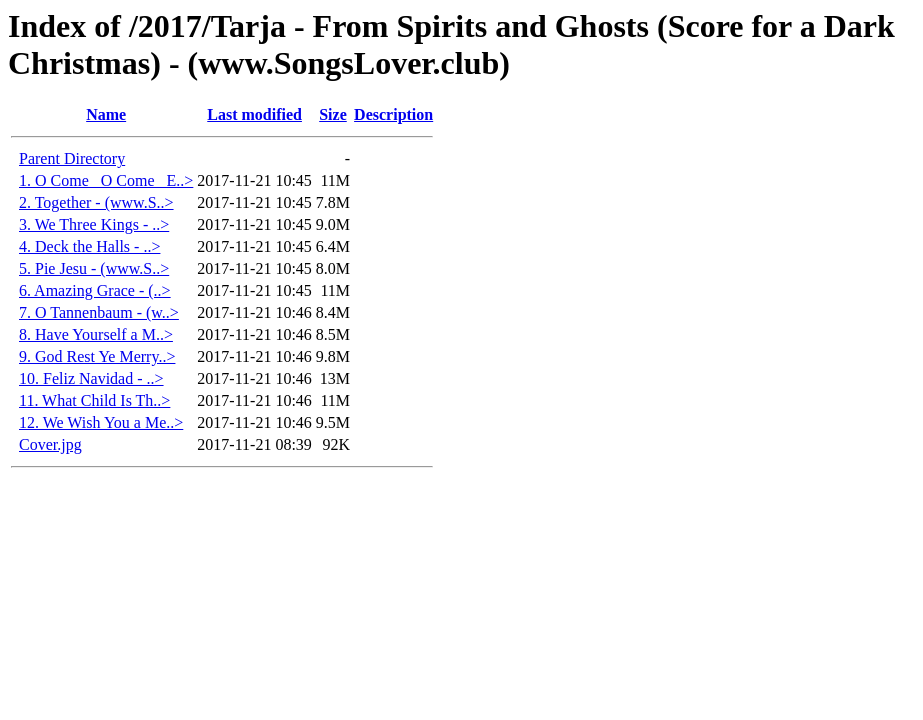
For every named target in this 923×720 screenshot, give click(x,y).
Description (393, 114)
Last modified (254, 114)
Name (106, 114)
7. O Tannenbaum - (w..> (99, 312)
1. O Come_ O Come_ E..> (106, 180)
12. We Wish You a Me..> (101, 422)
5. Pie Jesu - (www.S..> (94, 268)
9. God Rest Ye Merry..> (97, 356)
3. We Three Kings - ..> (94, 224)
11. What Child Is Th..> (94, 400)
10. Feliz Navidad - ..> (91, 378)
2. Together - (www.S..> (96, 202)
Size (333, 114)
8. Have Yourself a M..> (96, 334)
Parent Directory (72, 158)
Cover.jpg (50, 444)
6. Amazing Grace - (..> (95, 290)
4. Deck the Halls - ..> (89, 246)
